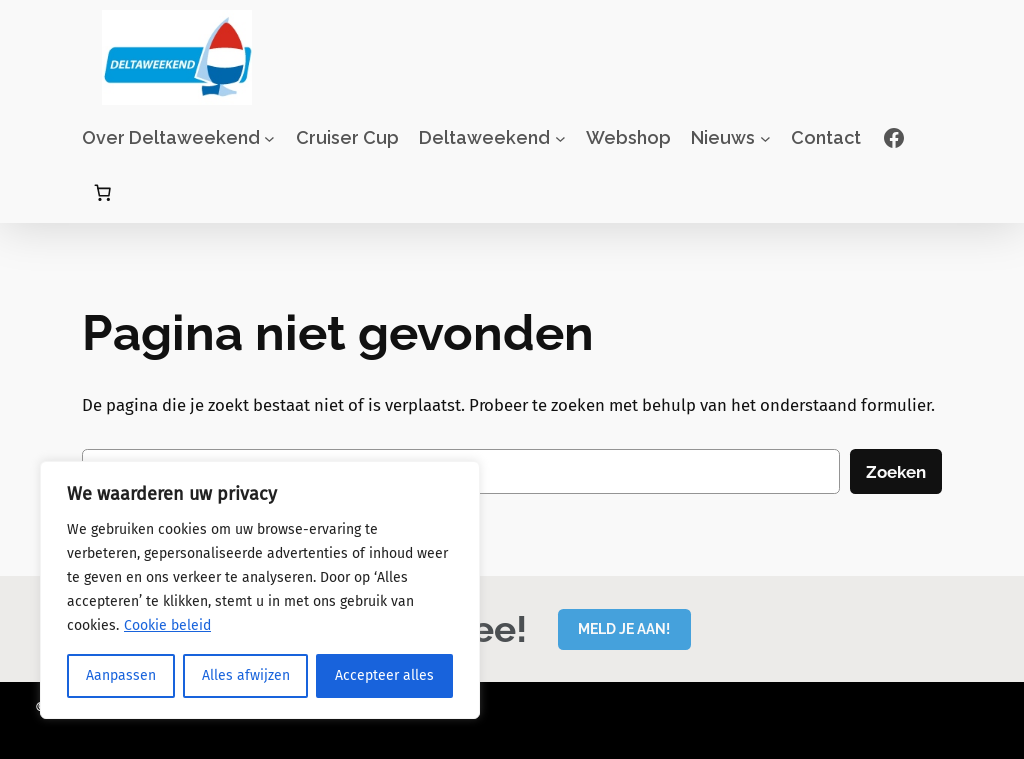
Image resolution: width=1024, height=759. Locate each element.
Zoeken (896, 472)
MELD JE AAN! (624, 628)
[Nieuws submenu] (765, 138)
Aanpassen (121, 675)
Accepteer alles (384, 675)
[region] (260, 590)
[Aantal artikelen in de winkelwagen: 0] (103, 193)
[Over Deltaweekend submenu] (269, 138)
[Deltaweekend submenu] (560, 138)
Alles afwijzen (246, 675)
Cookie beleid (167, 625)
